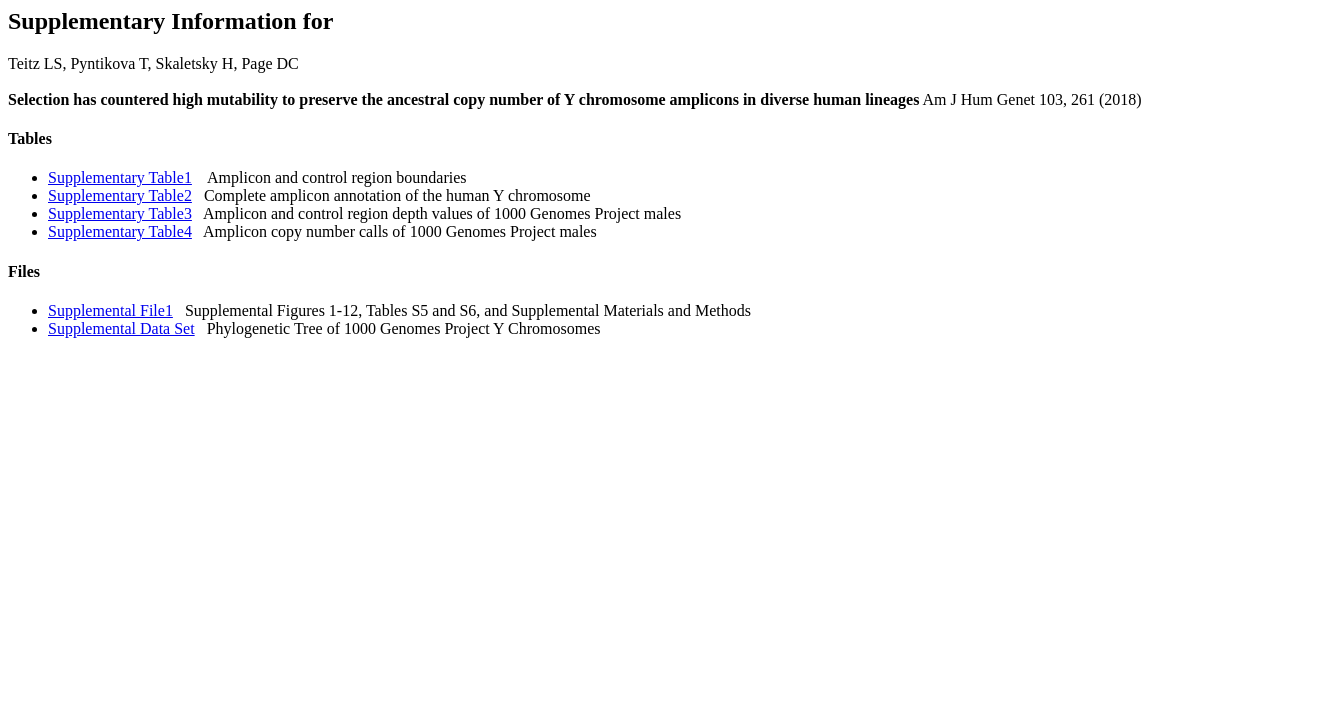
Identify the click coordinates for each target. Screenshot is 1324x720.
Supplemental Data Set (121, 328)
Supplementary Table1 (120, 177)
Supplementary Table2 (120, 195)
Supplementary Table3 (120, 213)
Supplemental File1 (110, 310)
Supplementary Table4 (120, 231)
